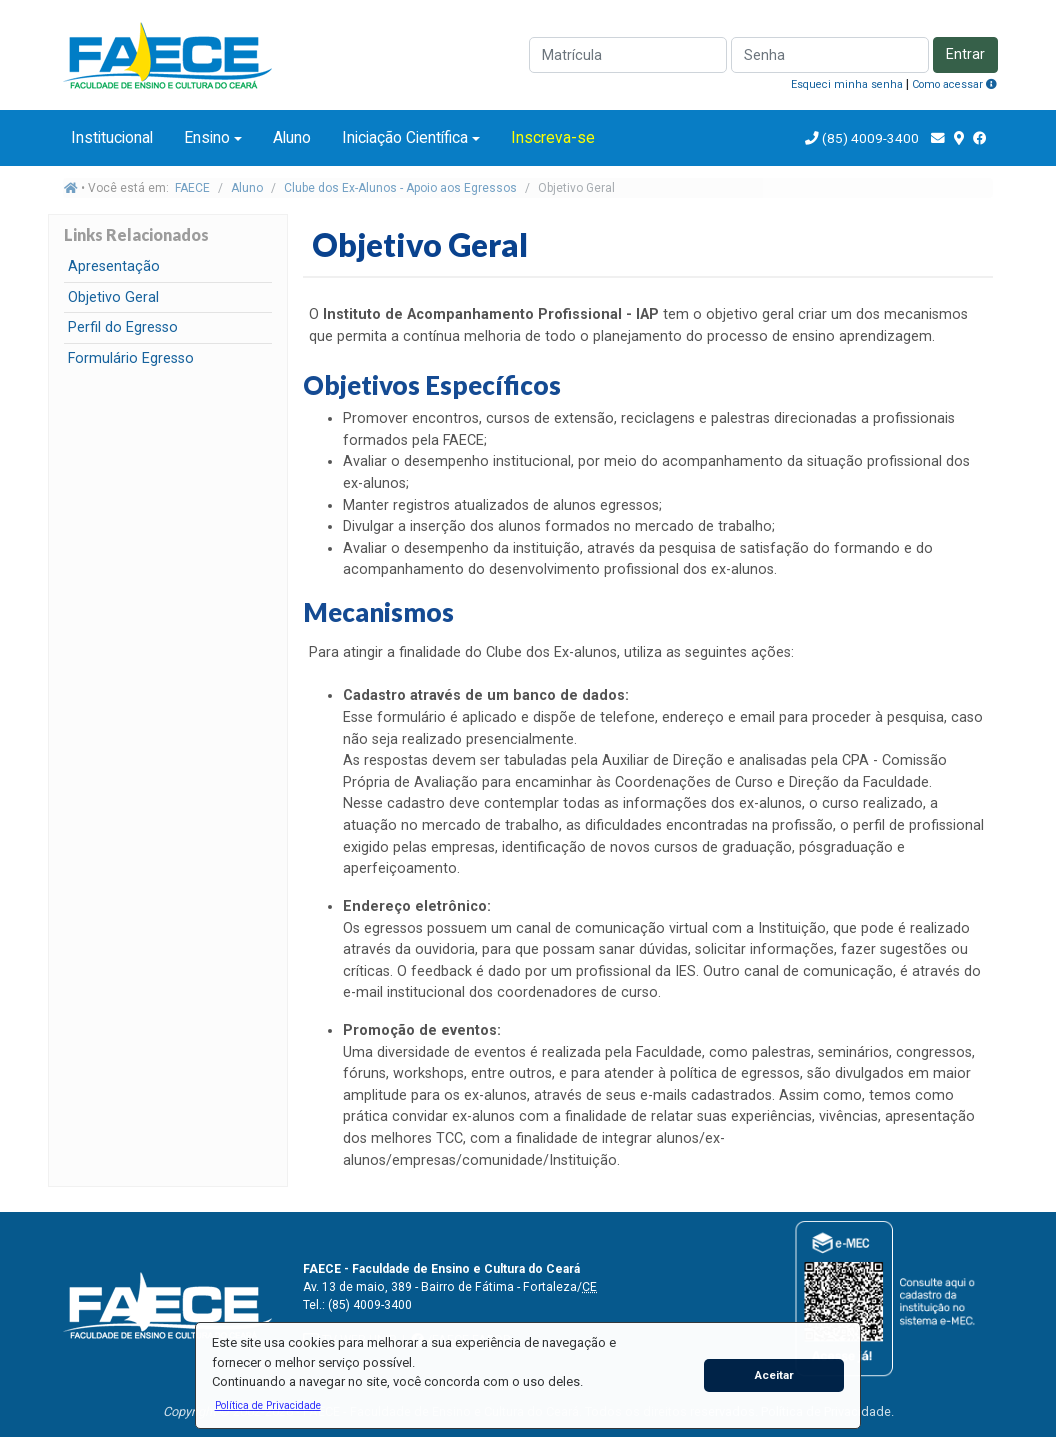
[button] (267, 1405)
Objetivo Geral (113, 297)
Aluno (292, 137)
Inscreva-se (553, 137)
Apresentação (114, 266)
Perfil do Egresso (123, 327)
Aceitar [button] (774, 1375)
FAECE (192, 188)
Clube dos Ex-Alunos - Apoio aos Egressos (400, 188)
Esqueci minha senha (847, 84)
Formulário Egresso (131, 358)
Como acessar (954, 84)
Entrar (965, 54)
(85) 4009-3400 (870, 138)
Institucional (112, 137)
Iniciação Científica (405, 137)
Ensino (207, 137)
